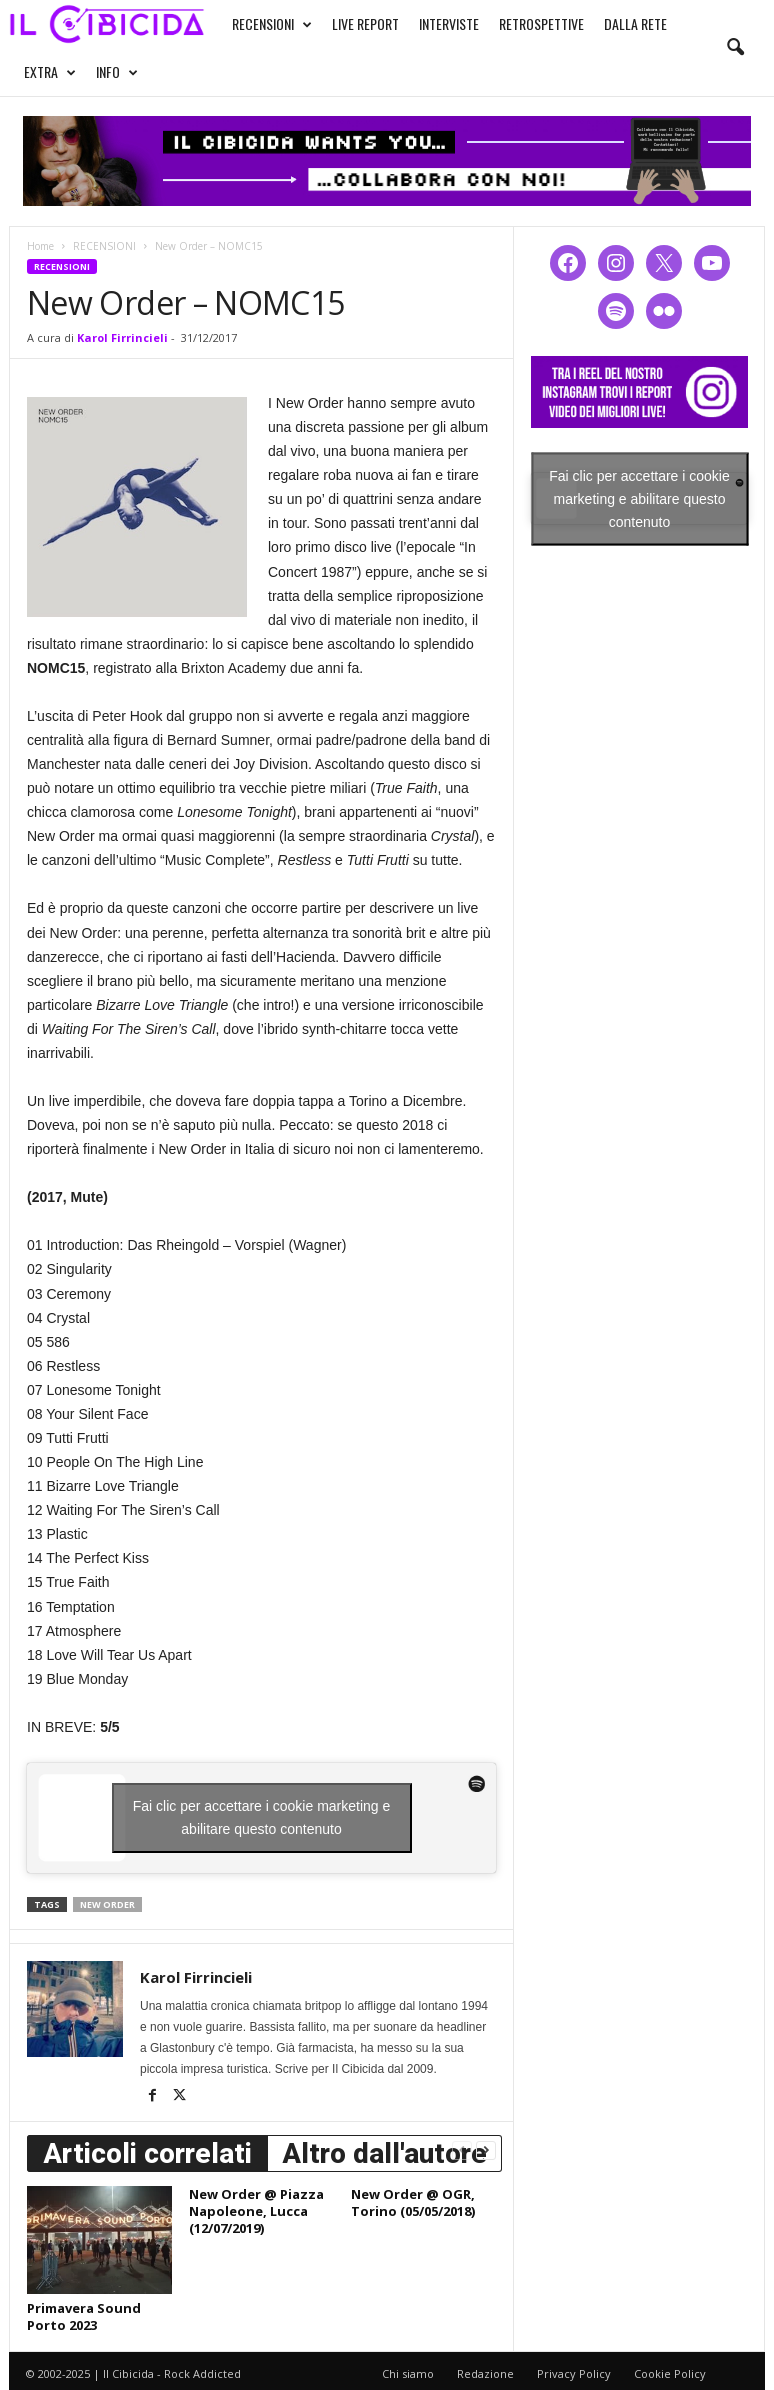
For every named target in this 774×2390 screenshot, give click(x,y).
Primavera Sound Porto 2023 (84, 2316)
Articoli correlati (147, 2153)
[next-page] (486, 2149)
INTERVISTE (449, 23)
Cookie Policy (670, 2373)
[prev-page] (462, 2149)
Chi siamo (408, 2373)
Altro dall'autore (384, 2153)
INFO (117, 72)
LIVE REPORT (365, 23)
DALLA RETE (635, 23)
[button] (735, 48)
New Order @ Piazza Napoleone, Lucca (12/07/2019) (256, 2211)
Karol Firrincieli (122, 337)
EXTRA (50, 72)
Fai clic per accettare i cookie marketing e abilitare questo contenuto (262, 1817)
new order (107, 1904)
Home (40, 246)
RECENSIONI (272, 24)
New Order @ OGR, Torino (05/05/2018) (413, 2202)
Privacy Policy (574, 2373)
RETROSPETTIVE (541, 23)
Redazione (485, 2373)
